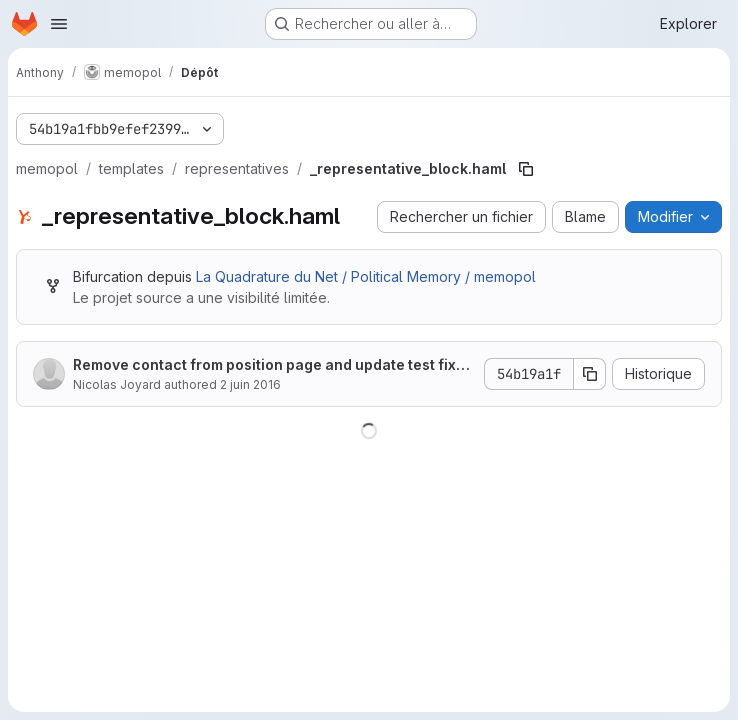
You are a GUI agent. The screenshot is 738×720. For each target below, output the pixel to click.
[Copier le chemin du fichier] (526, 169)
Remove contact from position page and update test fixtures (271, 365)
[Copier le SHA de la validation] (590, 374)
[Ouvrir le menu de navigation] (59, 24)
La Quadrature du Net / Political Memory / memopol (366, 276)
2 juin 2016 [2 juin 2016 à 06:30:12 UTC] (250, 384)
